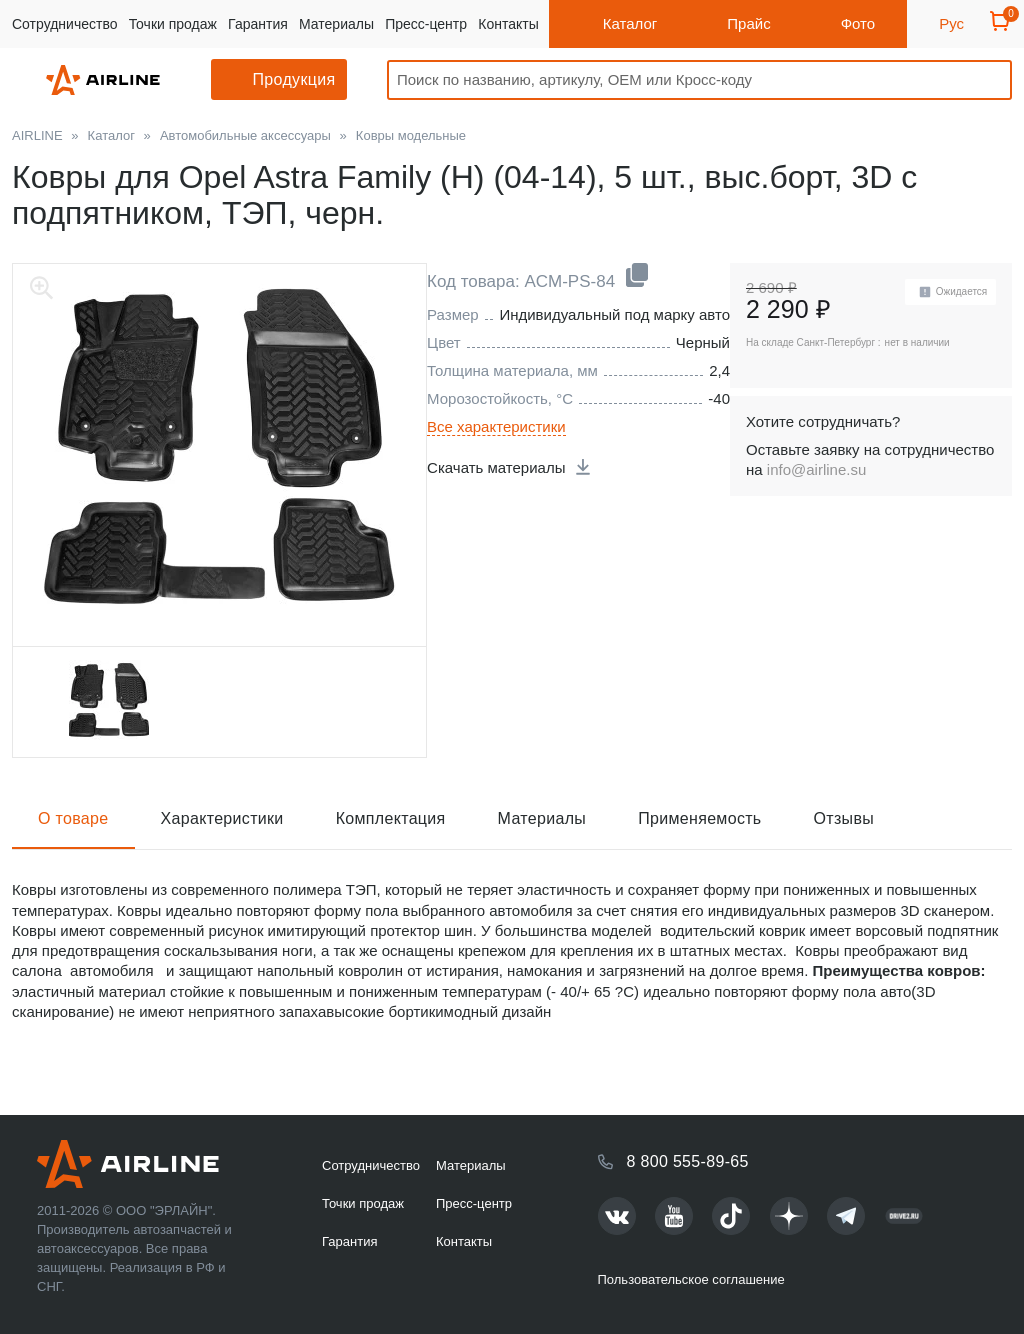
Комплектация (391, 818)
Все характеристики (496, 426)
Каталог (630, 23)
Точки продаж (173, 24)
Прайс (748, 23)
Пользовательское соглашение (691, 1279)
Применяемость (699, 818)
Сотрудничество (64, 24)
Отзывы (844, 818)
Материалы (336, 24)
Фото (858, 23)
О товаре (73, 818)
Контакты (508, 24)
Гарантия (258, 24)
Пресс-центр (426, 24)
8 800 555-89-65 (688, 1161)
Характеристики (222, 818)
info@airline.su (816, 469)
